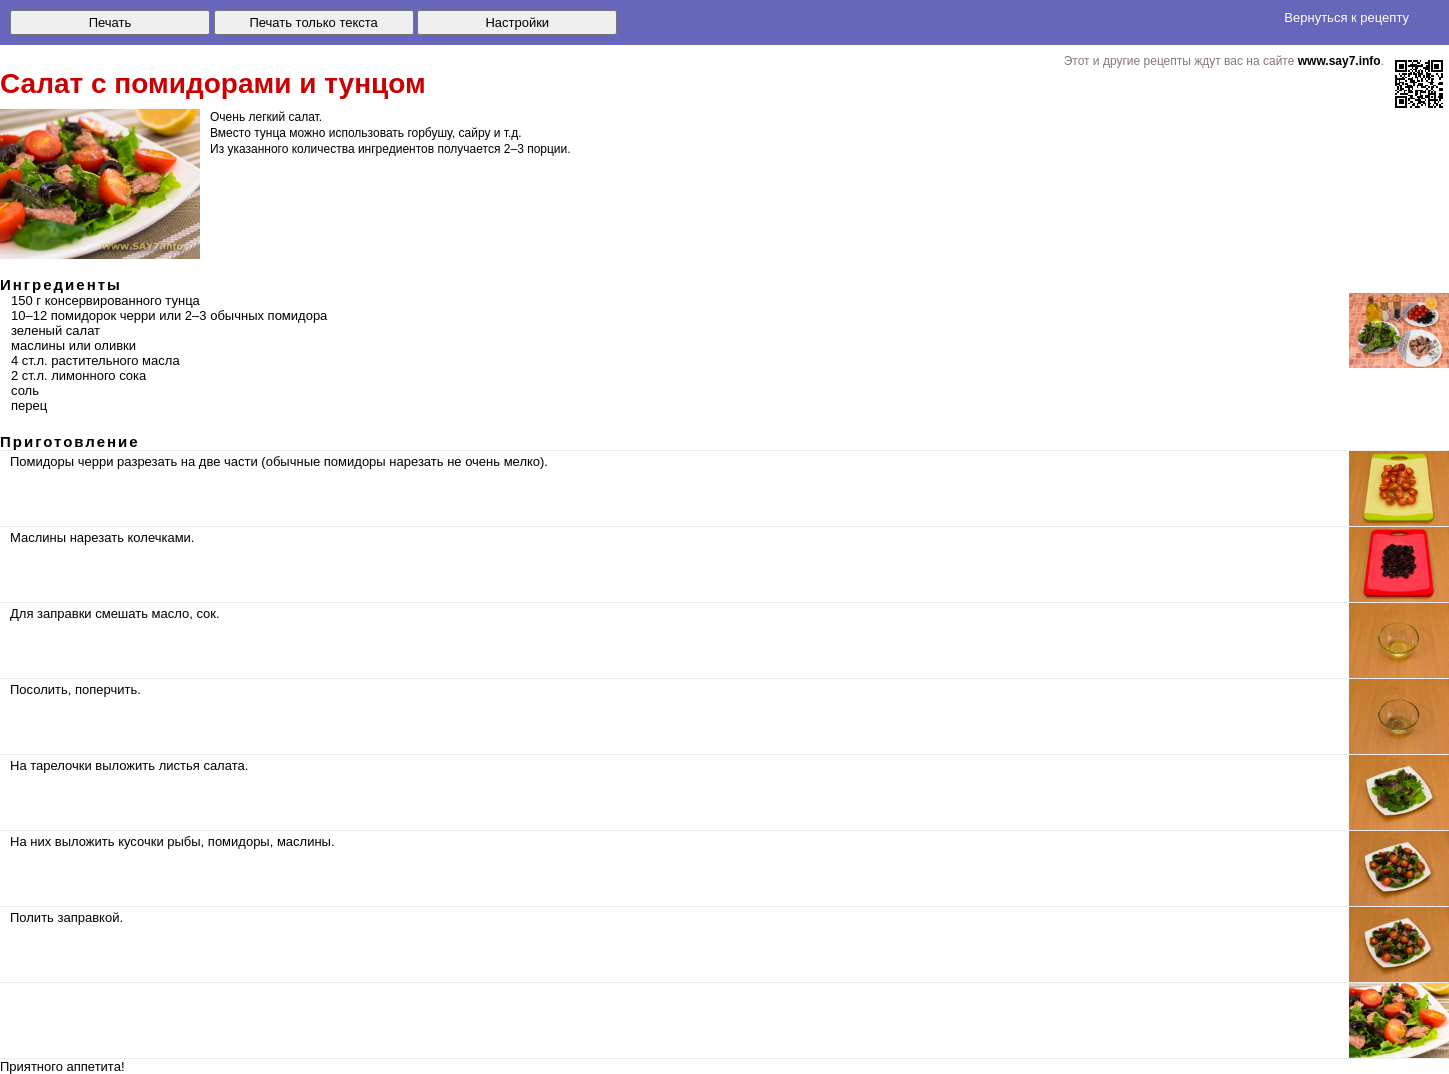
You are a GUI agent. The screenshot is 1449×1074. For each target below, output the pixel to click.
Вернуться (1346, 17)
